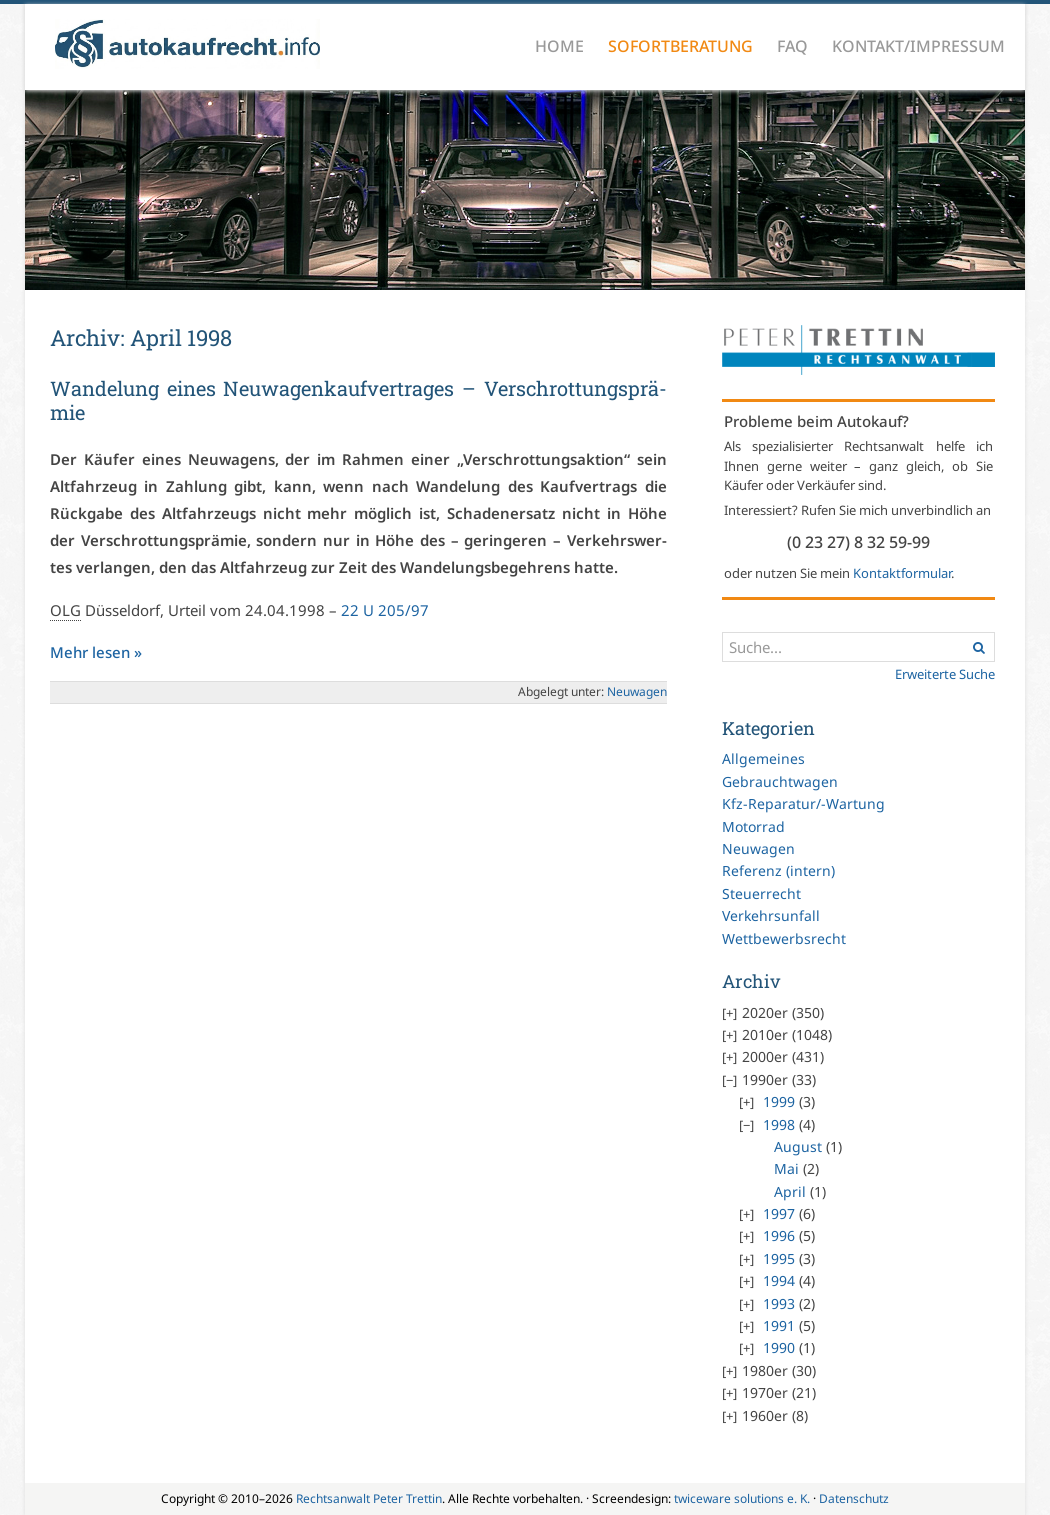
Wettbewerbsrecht (784, 938)
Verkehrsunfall (771, 915)
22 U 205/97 (385, 610)
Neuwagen (758, 848)
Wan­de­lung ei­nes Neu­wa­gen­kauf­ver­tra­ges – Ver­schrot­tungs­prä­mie (358, 400)
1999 (779, 1101)
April (790, 1191)
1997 (779, 1213)
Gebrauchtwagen (780, 781)
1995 (779, 1258)
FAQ (792, 46)
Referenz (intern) (778, 870)
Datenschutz (854, 1498)
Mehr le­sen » (96, 652)
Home (559, 46)
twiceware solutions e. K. (742, 1498)
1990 (779, 1347)
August (798, 1146)
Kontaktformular (902, 573)
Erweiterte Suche (945, 674)
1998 (779, 1124)
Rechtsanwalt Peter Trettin (369, 1498)
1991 (779, 1325)
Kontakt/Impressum (918, 46)
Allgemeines (763, 758)
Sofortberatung (680, 46)
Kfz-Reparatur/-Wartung (803, 803)
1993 (779, 1303)
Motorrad (753, 826)
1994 (779, 1280)
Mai (786, 1168)
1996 (779, 1235)
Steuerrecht (761, 893)
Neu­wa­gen (637, 691)
